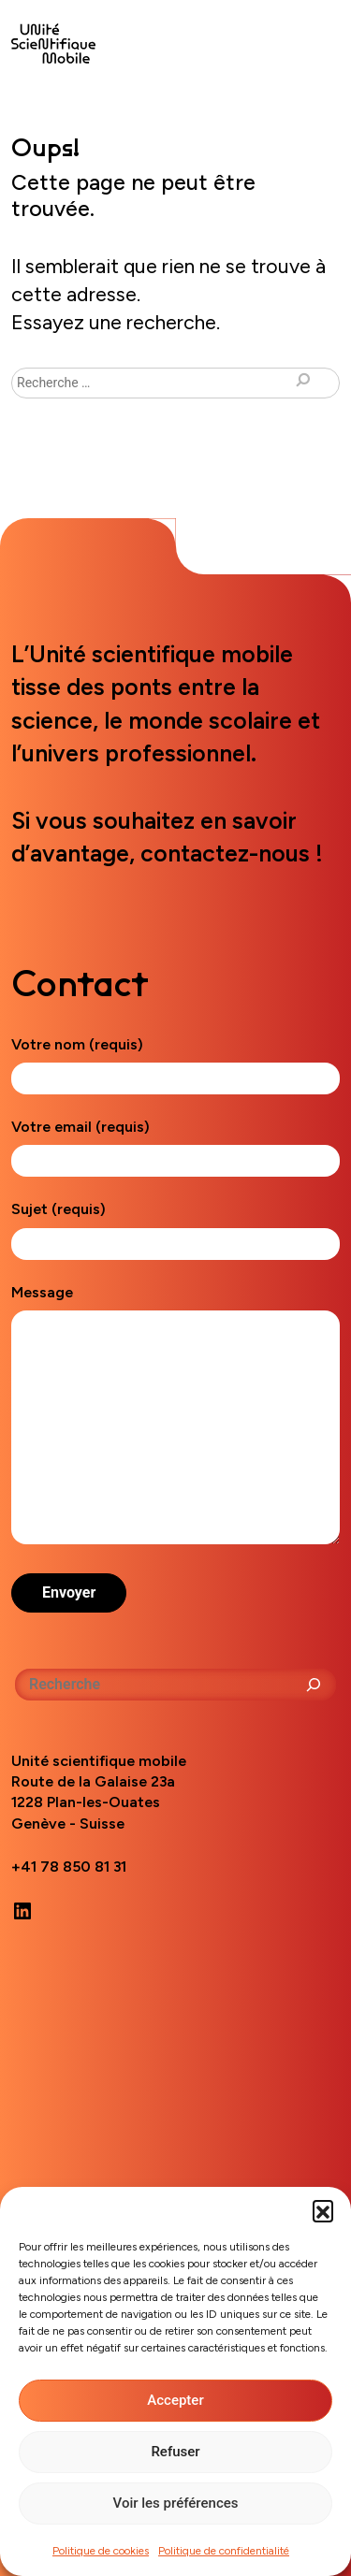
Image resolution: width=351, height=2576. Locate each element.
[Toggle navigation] (318, 38)
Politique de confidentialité (223, 2550)
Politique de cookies (100, 2550)
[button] (323, 2210)
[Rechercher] (313, 1684)
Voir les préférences (176, 2503)
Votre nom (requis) (175, 1061)
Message (175, 1415)
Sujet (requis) (175, 1226)
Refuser (175, 2451)
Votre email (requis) (175, 1143)
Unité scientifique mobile (53, 44)
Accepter (175, 2400)
